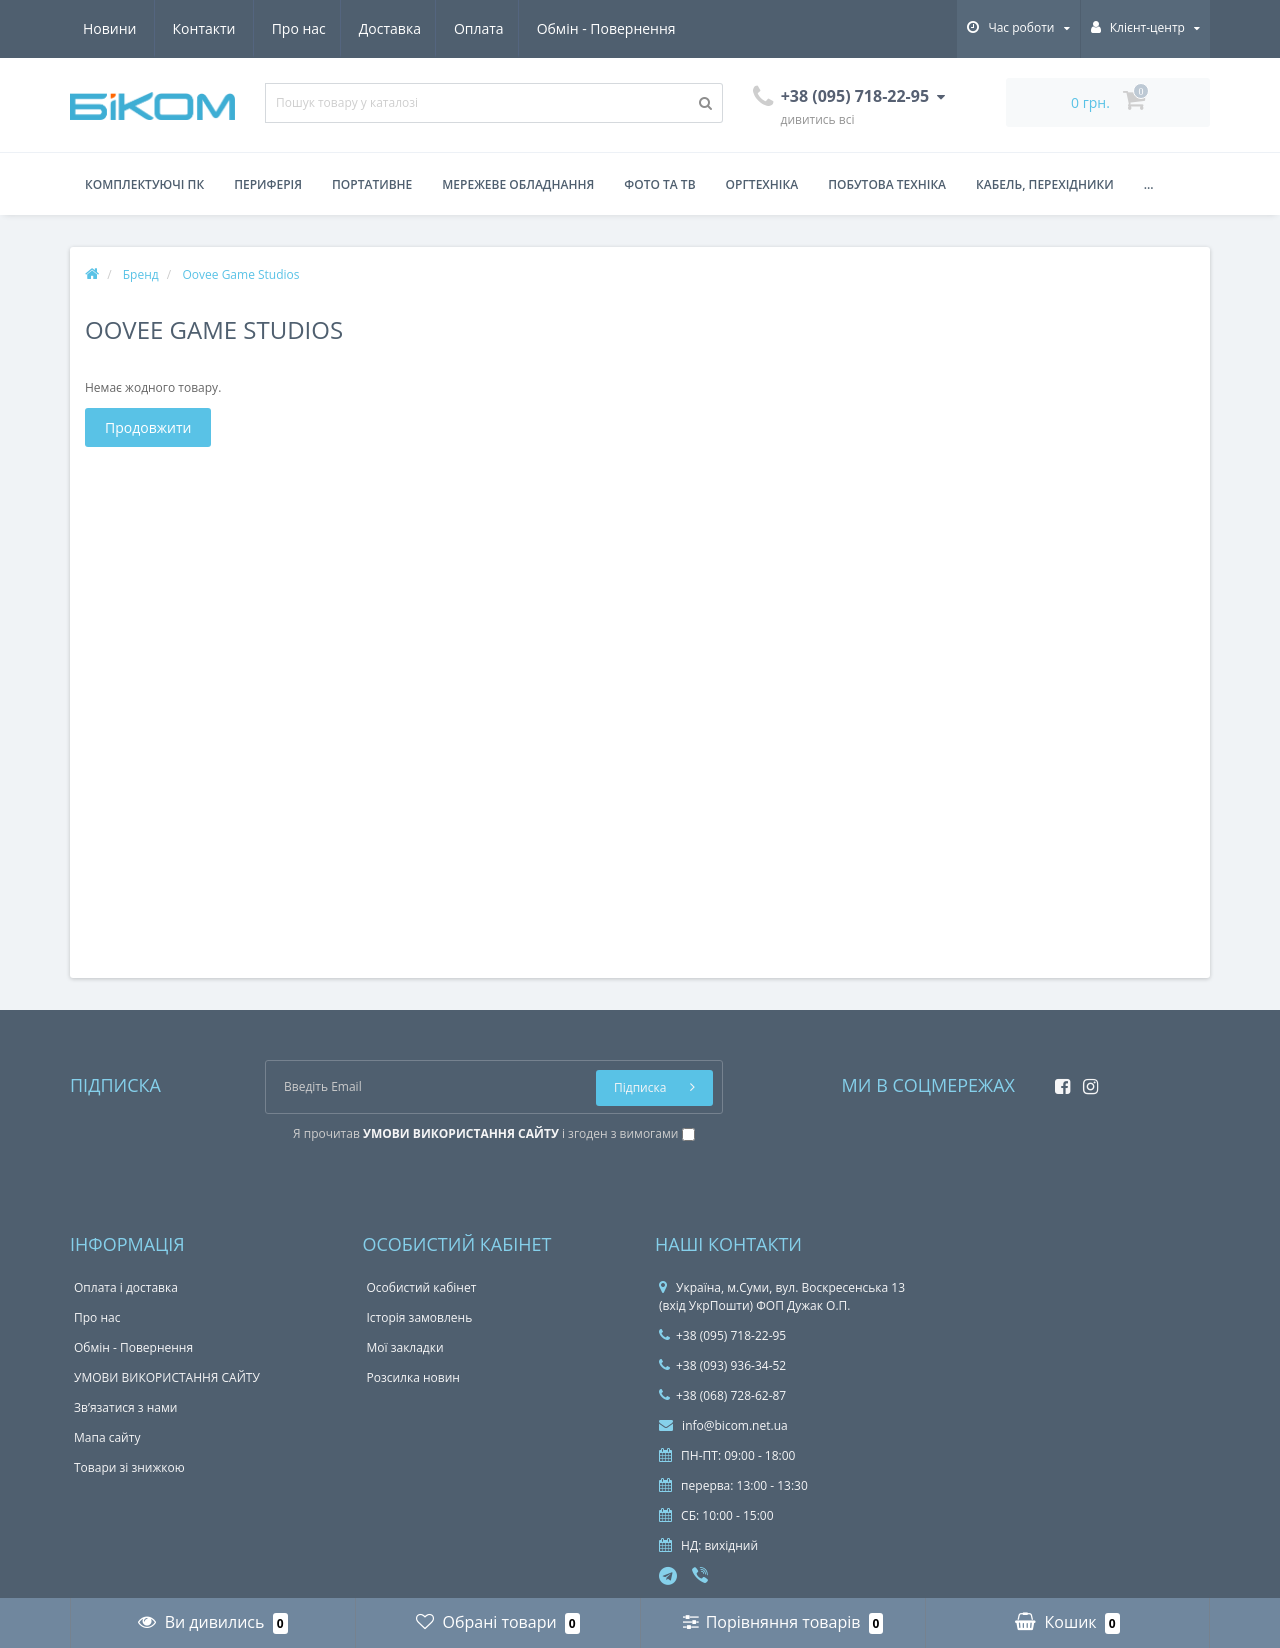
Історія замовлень (420, 1317)
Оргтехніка (762, 184)
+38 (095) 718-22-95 (722, 1335)
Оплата (297, 28)
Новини (558, 28)
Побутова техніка (887, 184)
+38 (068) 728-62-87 (722, 1395)
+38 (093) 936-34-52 (722, 1365)
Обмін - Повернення (426, 28)
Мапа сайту (107, 1437)
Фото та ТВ (659, 184)
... (1149, 184)
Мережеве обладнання (518, 184)
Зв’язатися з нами (125, 1407)
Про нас (110, 28)
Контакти (653, 28)
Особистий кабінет (422, 1287)
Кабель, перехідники (1045, 184)
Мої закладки (405, 1347)
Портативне (372, 184)
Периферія (268, 184)
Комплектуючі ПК (144, 184)
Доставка (204, 28)
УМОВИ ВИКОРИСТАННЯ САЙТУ (167, 1377)
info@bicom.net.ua (723, 1425)
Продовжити (148, 427)
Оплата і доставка (126, 1287)
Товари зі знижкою (129, 1467)
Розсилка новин (413, 1377)
